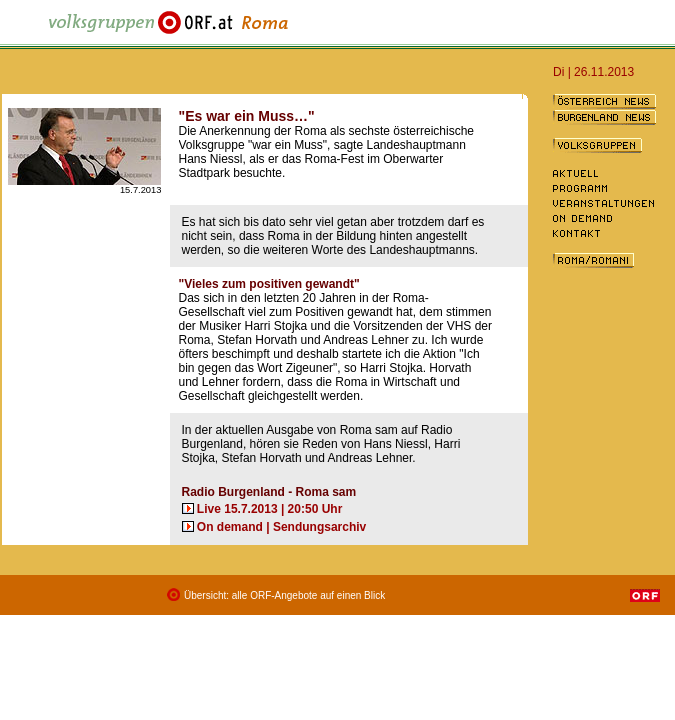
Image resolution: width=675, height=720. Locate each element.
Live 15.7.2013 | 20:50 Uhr (269, 509)
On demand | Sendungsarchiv (281, 527)
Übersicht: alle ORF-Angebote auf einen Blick (284, 595)
